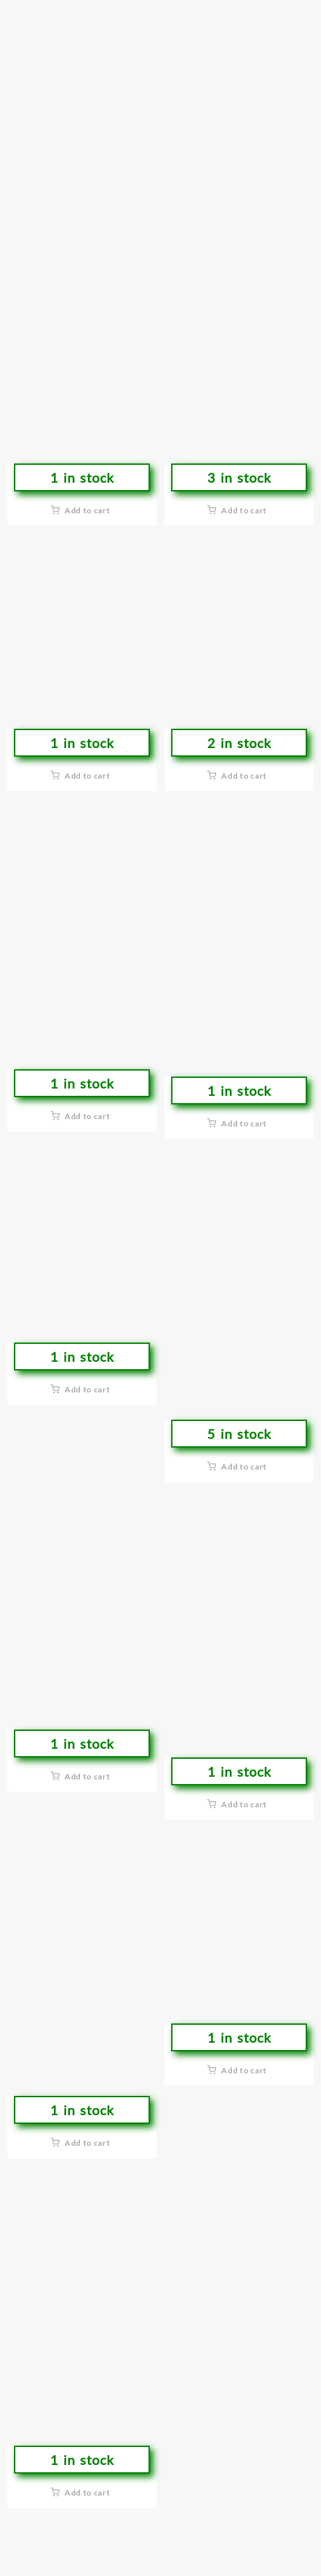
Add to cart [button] (88, 510)
